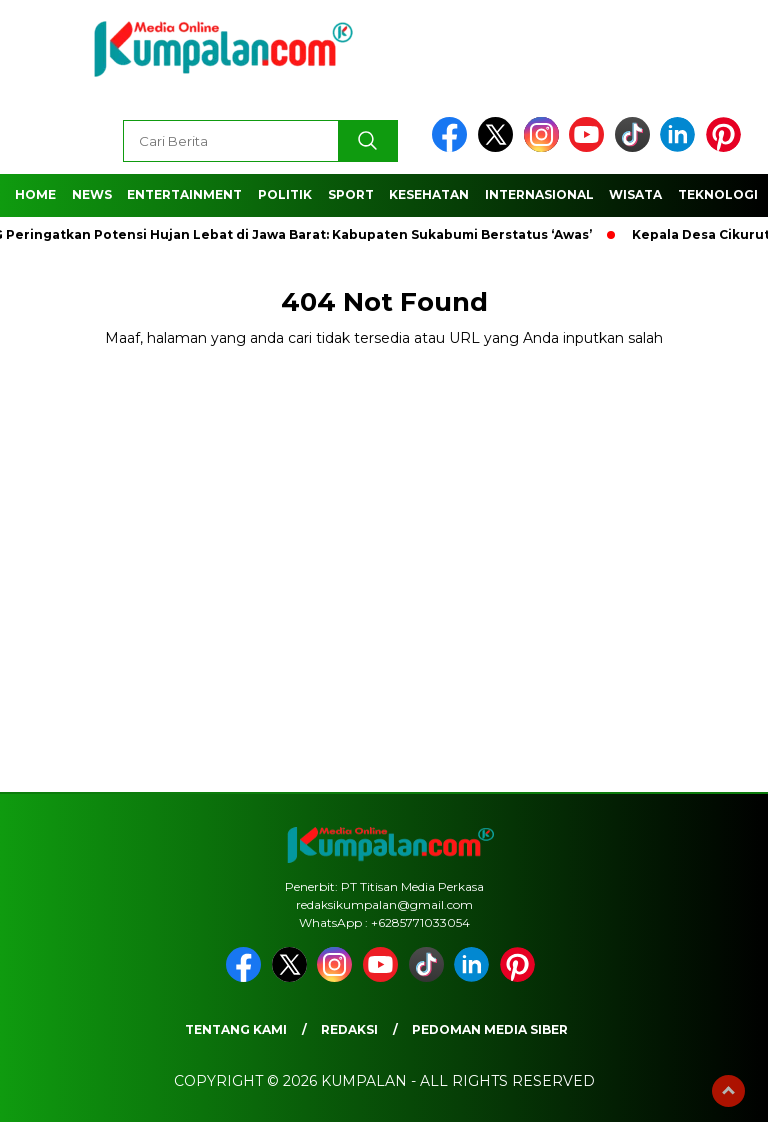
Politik (285, 194)
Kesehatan (429, 194)
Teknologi (718, 194)
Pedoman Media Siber (490, 1029)
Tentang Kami (236, 1029)
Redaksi (349, 1029)
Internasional (539, 194)
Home (35, 194)
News (92, 194)
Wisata (635, 194)
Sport (351, 194)
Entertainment (184, 194)
